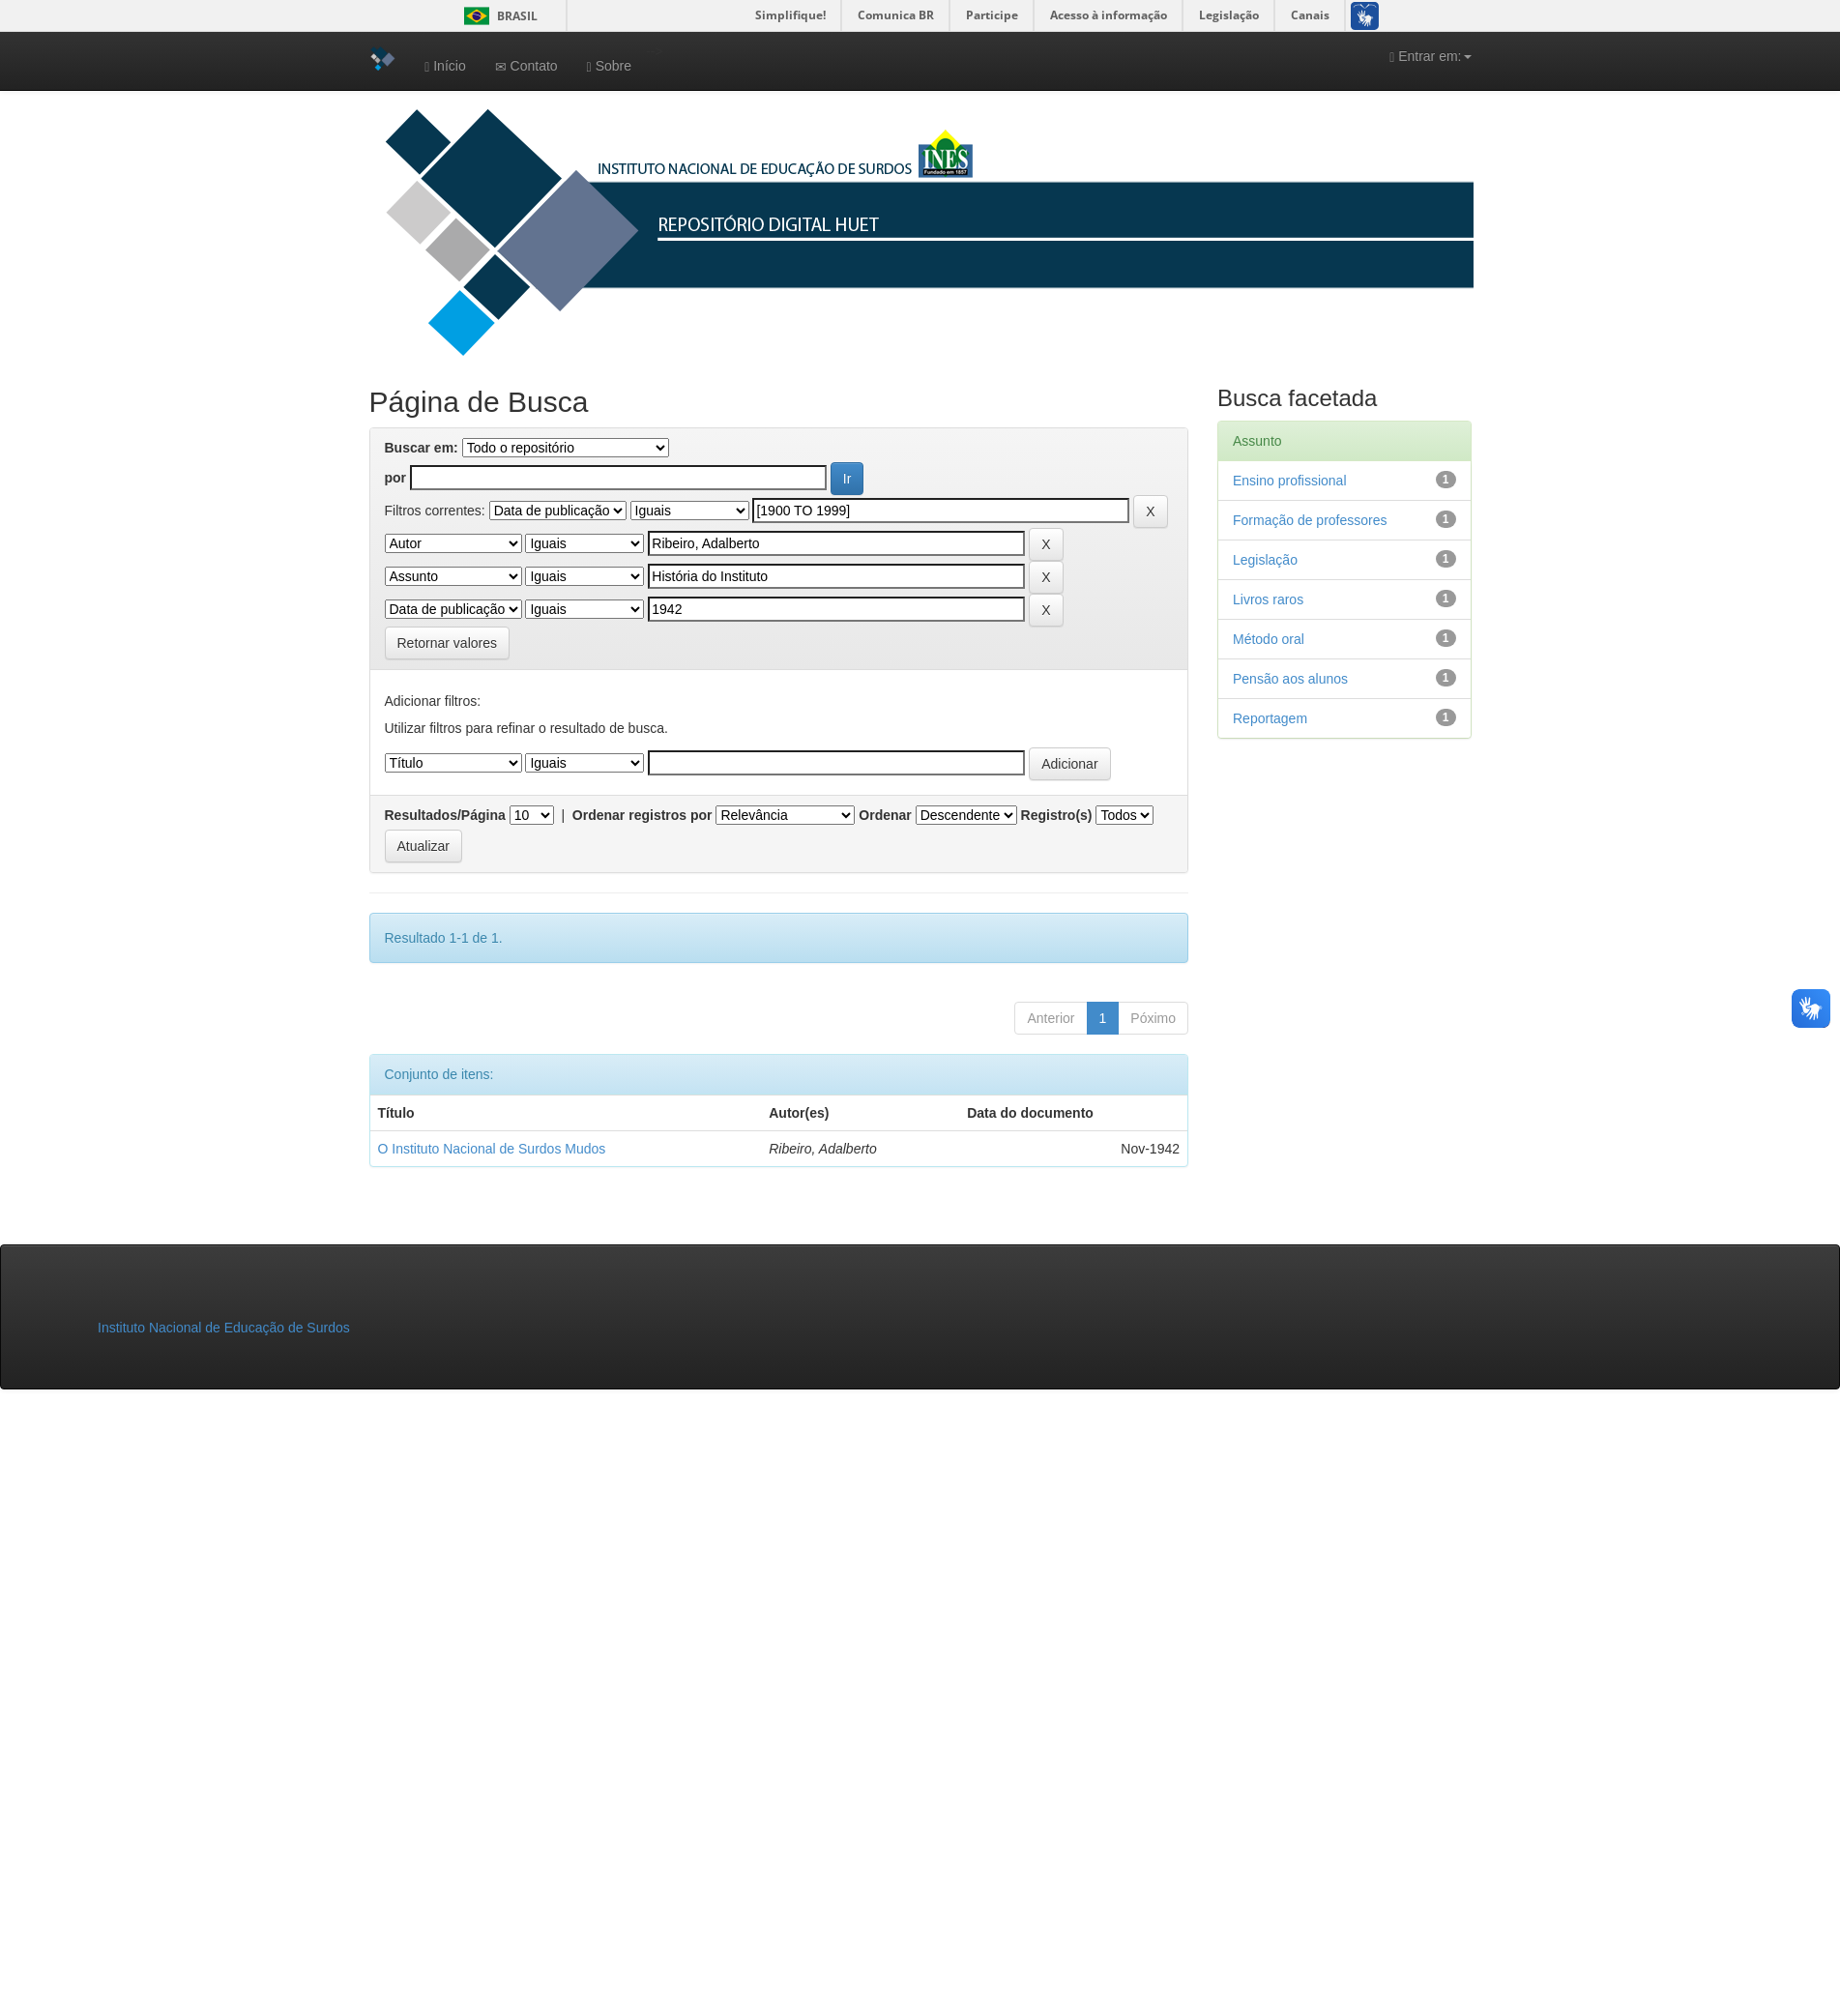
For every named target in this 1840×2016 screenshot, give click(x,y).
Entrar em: (1430, 56)
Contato (526, 66)
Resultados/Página (445, 815)
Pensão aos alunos (1290, 679)
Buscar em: (421, 447)
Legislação (1265, 560)
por (396, 477)
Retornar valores (447, 643)
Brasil (497, 16)
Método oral (1268, 639)
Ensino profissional (1290, 480)
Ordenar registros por (642, 815)
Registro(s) (1057, 815)
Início (444, 66)
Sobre (609, 66)
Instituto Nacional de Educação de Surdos (224, 1327)
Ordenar (885, 815)
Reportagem (1270, 718)
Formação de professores (1310, 520)
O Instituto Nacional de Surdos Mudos (492, 1148)
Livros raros (1268, 599)
